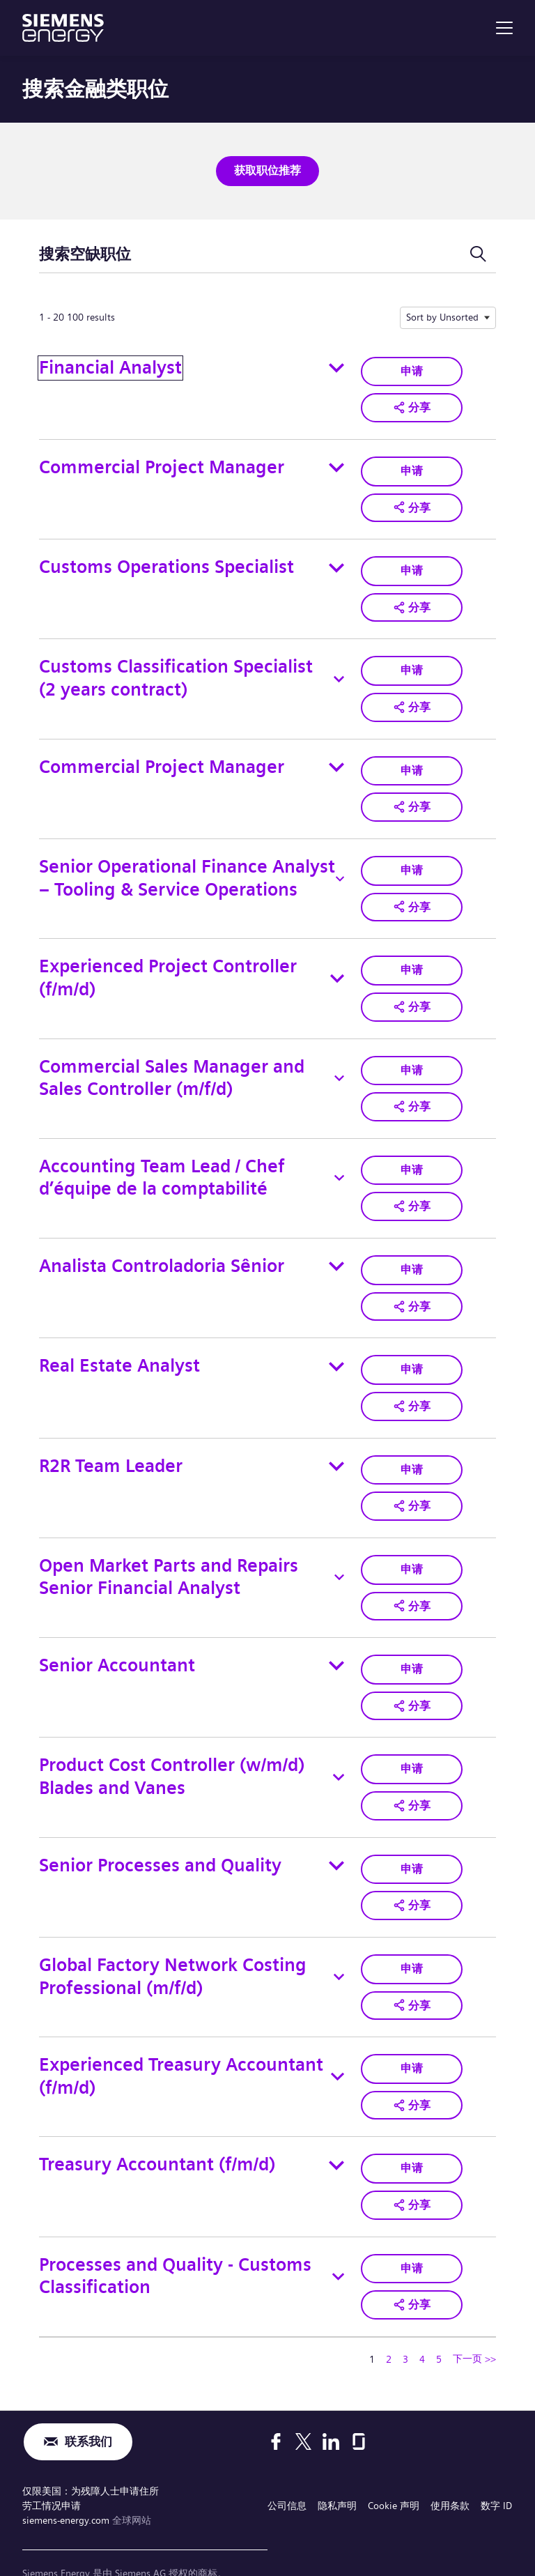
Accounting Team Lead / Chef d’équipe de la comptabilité (162, 1161)
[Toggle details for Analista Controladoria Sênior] (336, 1248)
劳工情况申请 (51, 2465)
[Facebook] (276, 2403)
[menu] (504, 28)
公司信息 (287, 2465)
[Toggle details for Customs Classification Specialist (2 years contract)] (339, 671)
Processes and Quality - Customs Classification (175, 2238)
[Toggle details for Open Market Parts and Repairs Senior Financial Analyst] (339, 1553)
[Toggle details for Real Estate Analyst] (336, 1346)
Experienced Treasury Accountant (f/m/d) (181, 2043)
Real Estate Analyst (119, 1345)
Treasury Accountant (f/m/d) (157, 2129)
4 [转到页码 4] (422, 2320)
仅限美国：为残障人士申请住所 (90, 2452)
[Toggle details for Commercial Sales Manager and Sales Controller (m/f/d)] (339, 1063)
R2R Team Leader (111, 1444)
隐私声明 (337, 2465)
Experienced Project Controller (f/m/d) (168, 965)
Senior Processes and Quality (160, 1835)
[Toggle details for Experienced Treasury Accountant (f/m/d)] (337, 2043)
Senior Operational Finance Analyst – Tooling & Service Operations (187, 867)
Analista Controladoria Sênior (161, 1247)
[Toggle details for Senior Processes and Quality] (336, 1835)
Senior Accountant (117, 1639)
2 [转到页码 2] (388, 2320)
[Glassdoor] (358, 2403)
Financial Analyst (110, 365)
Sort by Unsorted (442, 315)
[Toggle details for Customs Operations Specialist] (336, 561)
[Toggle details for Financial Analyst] (336, 366)
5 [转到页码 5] (439, 2320)
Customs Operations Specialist (166, 561)
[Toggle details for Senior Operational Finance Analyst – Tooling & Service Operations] (340, 867)
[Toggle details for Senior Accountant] (336, 1640)
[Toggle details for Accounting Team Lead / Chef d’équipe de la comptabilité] (339, 1161)
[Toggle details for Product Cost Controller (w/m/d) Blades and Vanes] (338, 1749)
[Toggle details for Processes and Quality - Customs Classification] (338, 2239)
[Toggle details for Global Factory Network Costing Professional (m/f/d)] (339, 1945)
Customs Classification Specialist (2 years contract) (176, 671)
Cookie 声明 (393, 2465)
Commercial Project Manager (161, 464)
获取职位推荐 (267, 169)
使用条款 (450, 2465)
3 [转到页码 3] (405, 2320)
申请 (412, 368)
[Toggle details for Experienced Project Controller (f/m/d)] (337, 965)
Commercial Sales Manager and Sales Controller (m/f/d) (171, 1063)
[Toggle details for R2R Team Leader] (336, 1444)
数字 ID (496, 2465)
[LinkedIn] (331, 2403)
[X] (303, 2403)
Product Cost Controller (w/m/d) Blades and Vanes (171, 1748)
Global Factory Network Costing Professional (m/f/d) (173, 1945)
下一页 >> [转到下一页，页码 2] (474, 2319)
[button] (412, 404)
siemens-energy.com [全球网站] (67, 2479)
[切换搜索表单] (478, 252)
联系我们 (88, 2403)
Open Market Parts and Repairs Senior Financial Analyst (168, 1553)
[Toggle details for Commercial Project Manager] (336, 464)
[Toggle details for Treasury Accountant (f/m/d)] (336, 2130)
